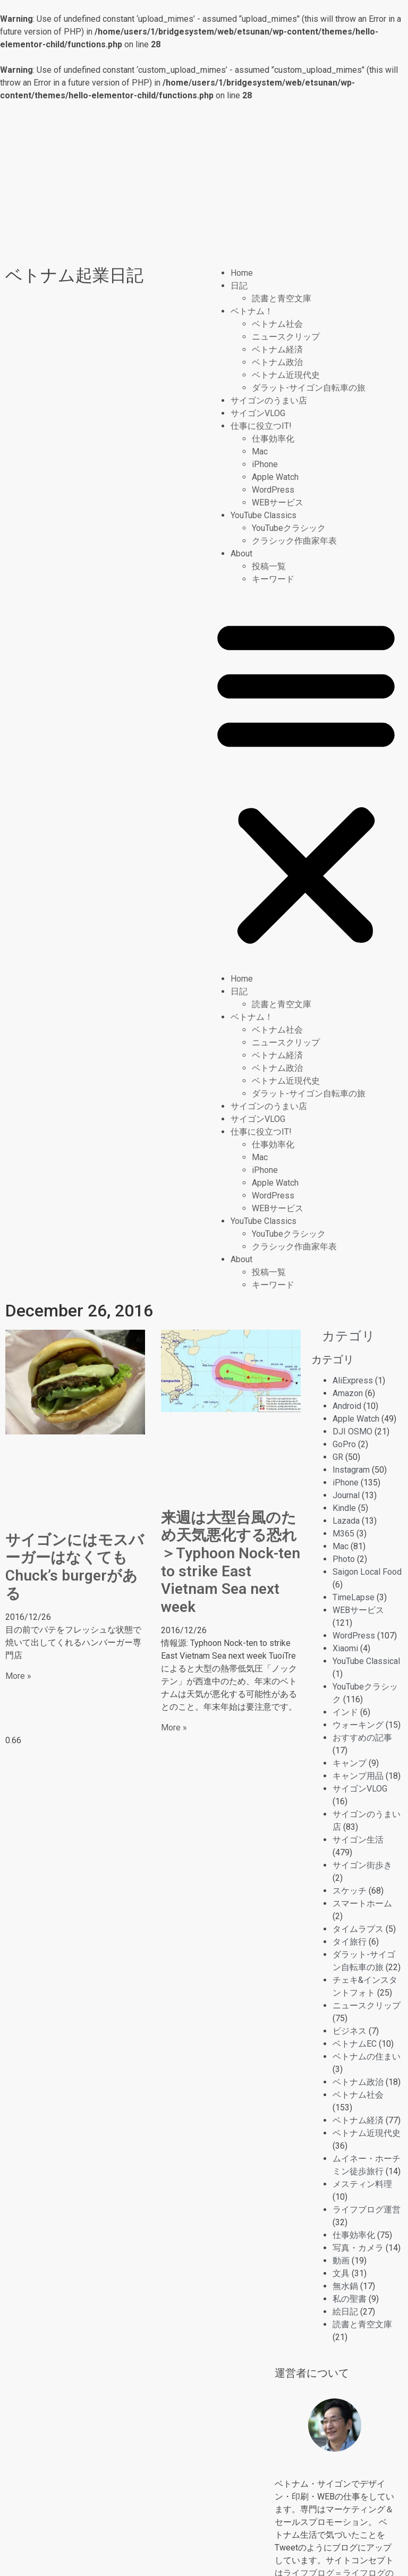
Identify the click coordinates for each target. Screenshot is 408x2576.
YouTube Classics (263, 515)
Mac (260, 451)
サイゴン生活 (358, 1840)
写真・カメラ (358, 2248)
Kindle (344, 1508)
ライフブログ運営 (367, 2210)
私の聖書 (350, 2299)
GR (338, 1457)
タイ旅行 (350, 1942)
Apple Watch (275, 477)
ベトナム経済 (277, 349)
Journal (346, 1495)
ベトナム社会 (277, 324)
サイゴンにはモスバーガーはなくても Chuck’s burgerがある (74, 1566)
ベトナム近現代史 (286, 375)
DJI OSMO (352, 1431)
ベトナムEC (355, 2044)
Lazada (346, 1521)
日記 (239, 286)
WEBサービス (277, 502)
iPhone (265, 464)
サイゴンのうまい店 (269, 400)
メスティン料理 (362, 2184)
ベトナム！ (252, 311)
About (241, 553)
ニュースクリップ (286, 337)
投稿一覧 (269, 566)
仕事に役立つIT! (261, 426)
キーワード (273, 579)
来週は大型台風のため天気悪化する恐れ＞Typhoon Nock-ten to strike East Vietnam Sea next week (230, 1562)
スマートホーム (362, 1903)
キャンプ (350, 1763)
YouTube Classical (366, 1661)
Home (242, 273)
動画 (341, 2261)
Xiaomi (345, 1648)
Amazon (348, 1393)
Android (347, 1406)
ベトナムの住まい (367, 2056)
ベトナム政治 (277, 362)
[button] (306, 779)
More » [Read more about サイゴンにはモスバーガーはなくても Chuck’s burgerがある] (18, 1676)
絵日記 (345, 2312)
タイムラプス (358, 1929)
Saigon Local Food (367, 1572)
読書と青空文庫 (281, 298)
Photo (344, 1559)
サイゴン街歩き (362, 1865)
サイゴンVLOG (258, 413)
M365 (343, 1533)
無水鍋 (345, 2286)
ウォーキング (358, 1725)
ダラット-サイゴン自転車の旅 (309, 388)
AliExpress (353, 1380)
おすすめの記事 (362, 1738)
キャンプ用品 (358, 1776)
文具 (341, 2273)
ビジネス (350, 2031)
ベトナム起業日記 (74, 275)
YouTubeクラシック (289, 528)
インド (345, 1712)
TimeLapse (354, 1597)
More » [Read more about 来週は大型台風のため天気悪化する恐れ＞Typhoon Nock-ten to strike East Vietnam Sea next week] (174, 1727)
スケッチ (350, 1891)
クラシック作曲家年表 (294, 541)
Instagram (351, 1470)
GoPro (344, 1444)
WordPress (273, 490)
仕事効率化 (273, 439)
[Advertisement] (204, 181)
